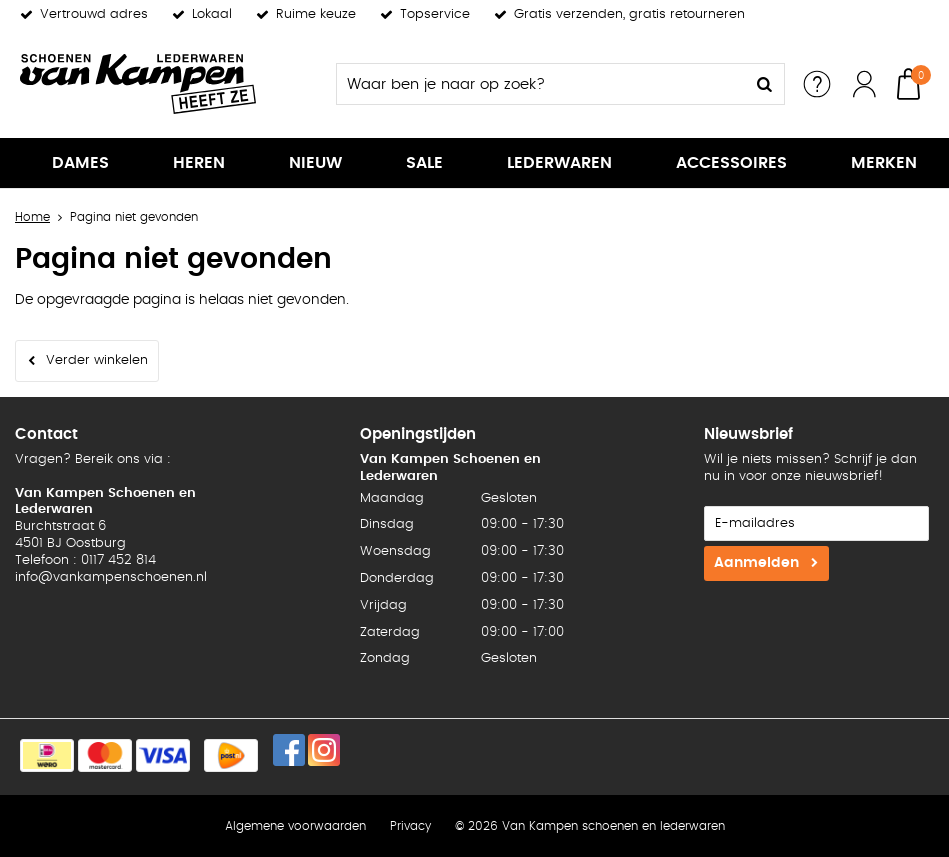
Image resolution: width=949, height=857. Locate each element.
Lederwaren (559, 163)
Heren (199, 163)
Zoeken (764, 84)
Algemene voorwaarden (295, 826)
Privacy (410, 826)
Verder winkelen (97, 360)
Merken (884, 163)
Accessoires (731, 163)
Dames (80, 163)
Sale (424, 163)
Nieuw (315, 163)
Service (817, 84)
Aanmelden (756, 563)
